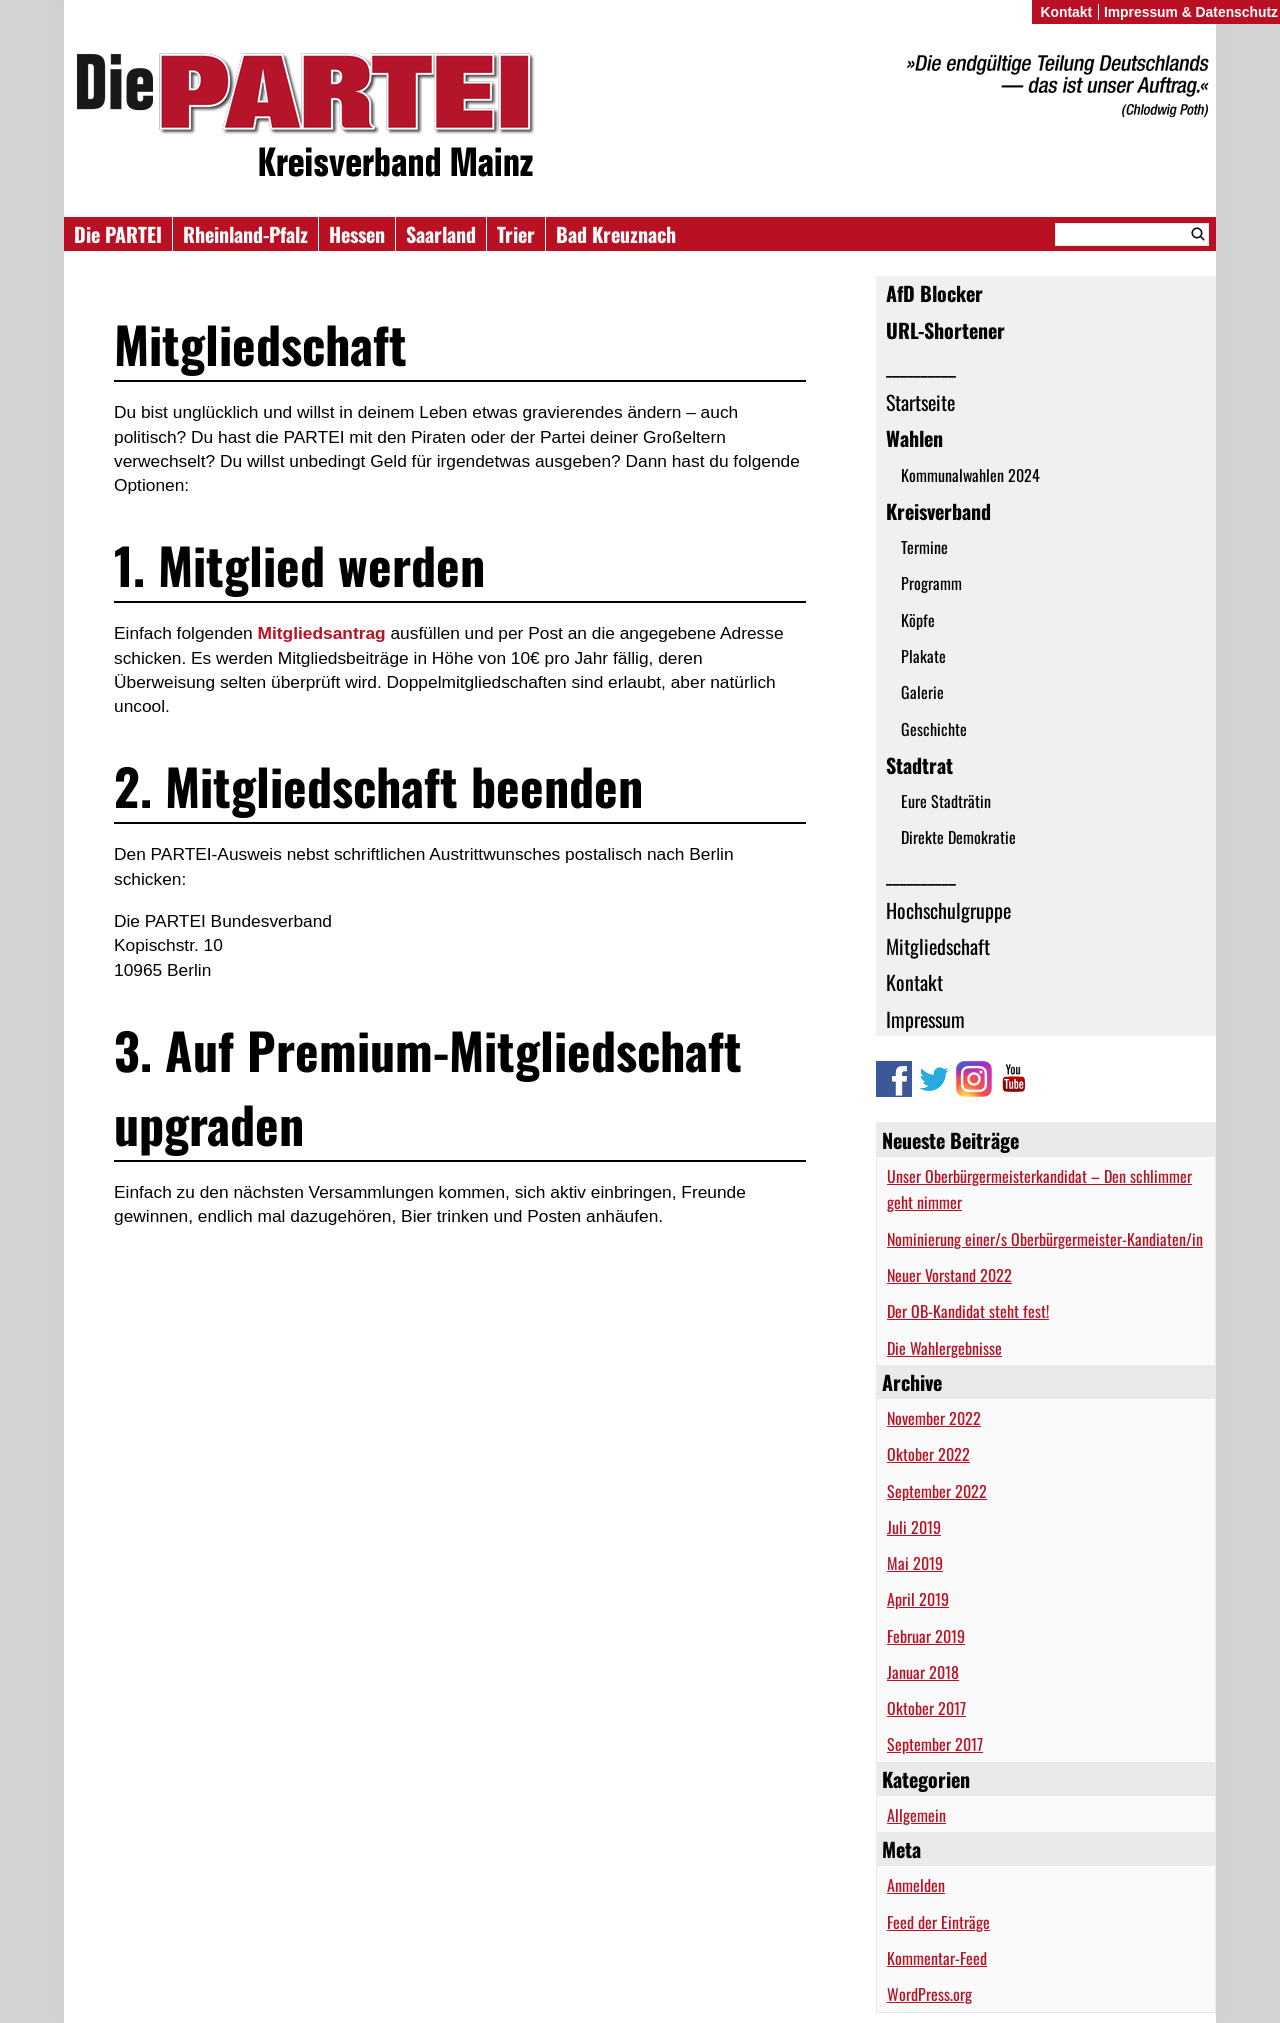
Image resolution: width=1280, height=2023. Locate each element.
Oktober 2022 (928, 1454)
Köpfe (918, 620)
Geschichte (934, 729)
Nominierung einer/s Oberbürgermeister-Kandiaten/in (1045, 1239)
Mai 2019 (915, 1563)
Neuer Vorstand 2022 (949, 1275)
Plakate (923, 656)
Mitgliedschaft (938, 946)
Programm (931, 583)
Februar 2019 (926, 1636)
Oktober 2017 (926, 1708)
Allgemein (916, 1815)
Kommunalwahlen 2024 (970, 475)
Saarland (441, 234)
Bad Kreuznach (616, 234)
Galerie (922, 692)
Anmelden (916, 1885)
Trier (516, 234)
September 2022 (937, 1491)
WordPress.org (929, 1994)
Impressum (925, 1019)
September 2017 (935, 1744)
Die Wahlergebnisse (944, 1348)
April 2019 (918, 1599)
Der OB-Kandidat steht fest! (968, 1311)
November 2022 (934, 1418)
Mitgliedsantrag (322, 633)
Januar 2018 (923, 1672)
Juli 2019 (914, 1527)
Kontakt (914, 982)
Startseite (920, 402)
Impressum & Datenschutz (1191, 12)
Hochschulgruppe (948, 910)
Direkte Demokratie (958, 837)
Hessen (357, 234)
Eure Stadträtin (946, 801)
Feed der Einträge (938, 1922)
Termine (924, 547)
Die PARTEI (118, 234)
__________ (921, 366)
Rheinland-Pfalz (245, 234)
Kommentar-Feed (937, 1958)
